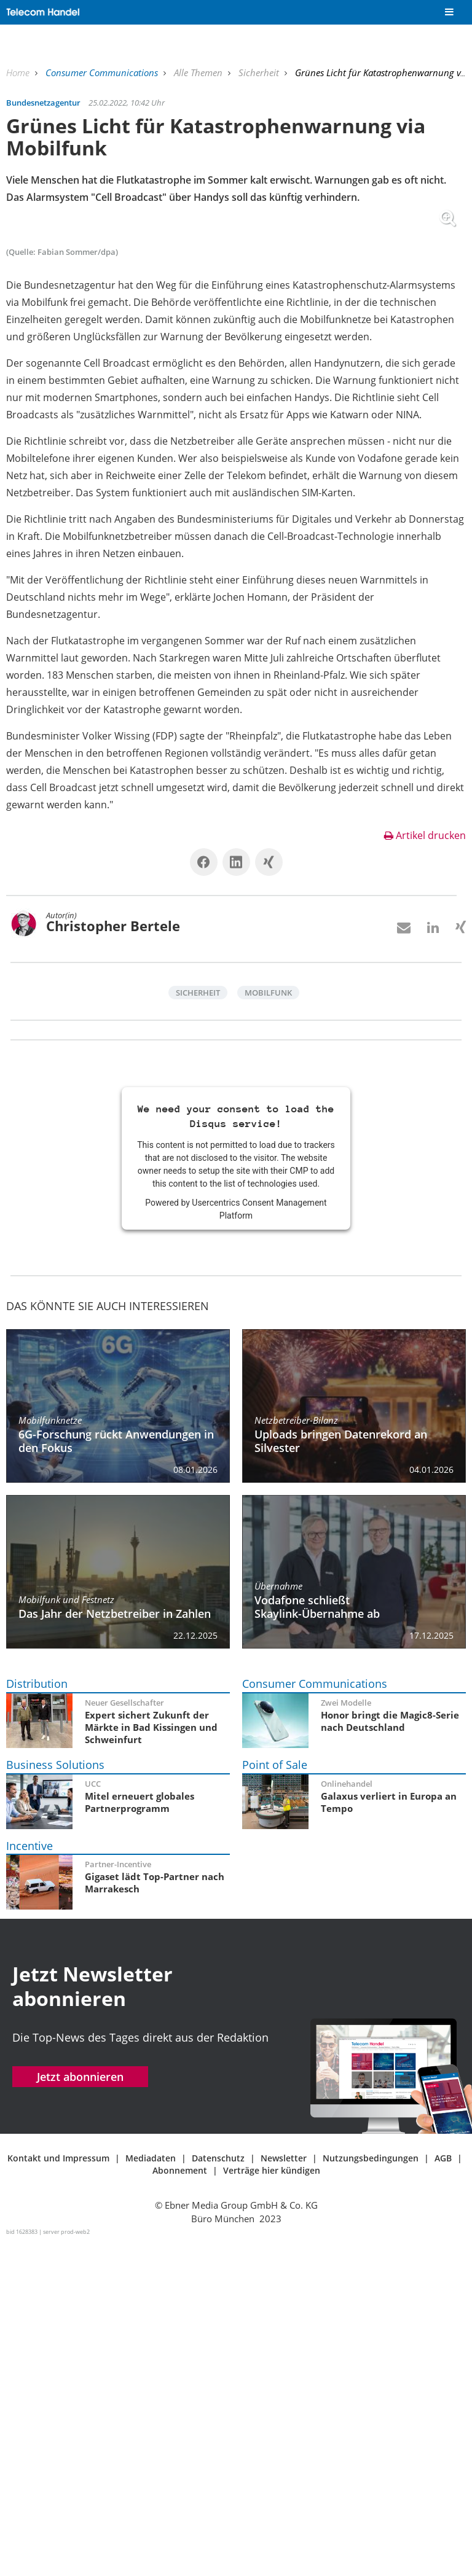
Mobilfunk (268, 1324)
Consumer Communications (102, 72)
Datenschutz (218, 2490)
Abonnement (179, 2502)
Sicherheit (259, 72)
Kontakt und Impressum (58, 2490)
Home (19, 72)
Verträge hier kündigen (271, 2502)
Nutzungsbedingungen (371, 2490)
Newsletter (284, 2490)
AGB (443, 2490)
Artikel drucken (425, 1167)
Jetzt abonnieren (80, 2409)
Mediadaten (150, 2490)
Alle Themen (199, 72)
